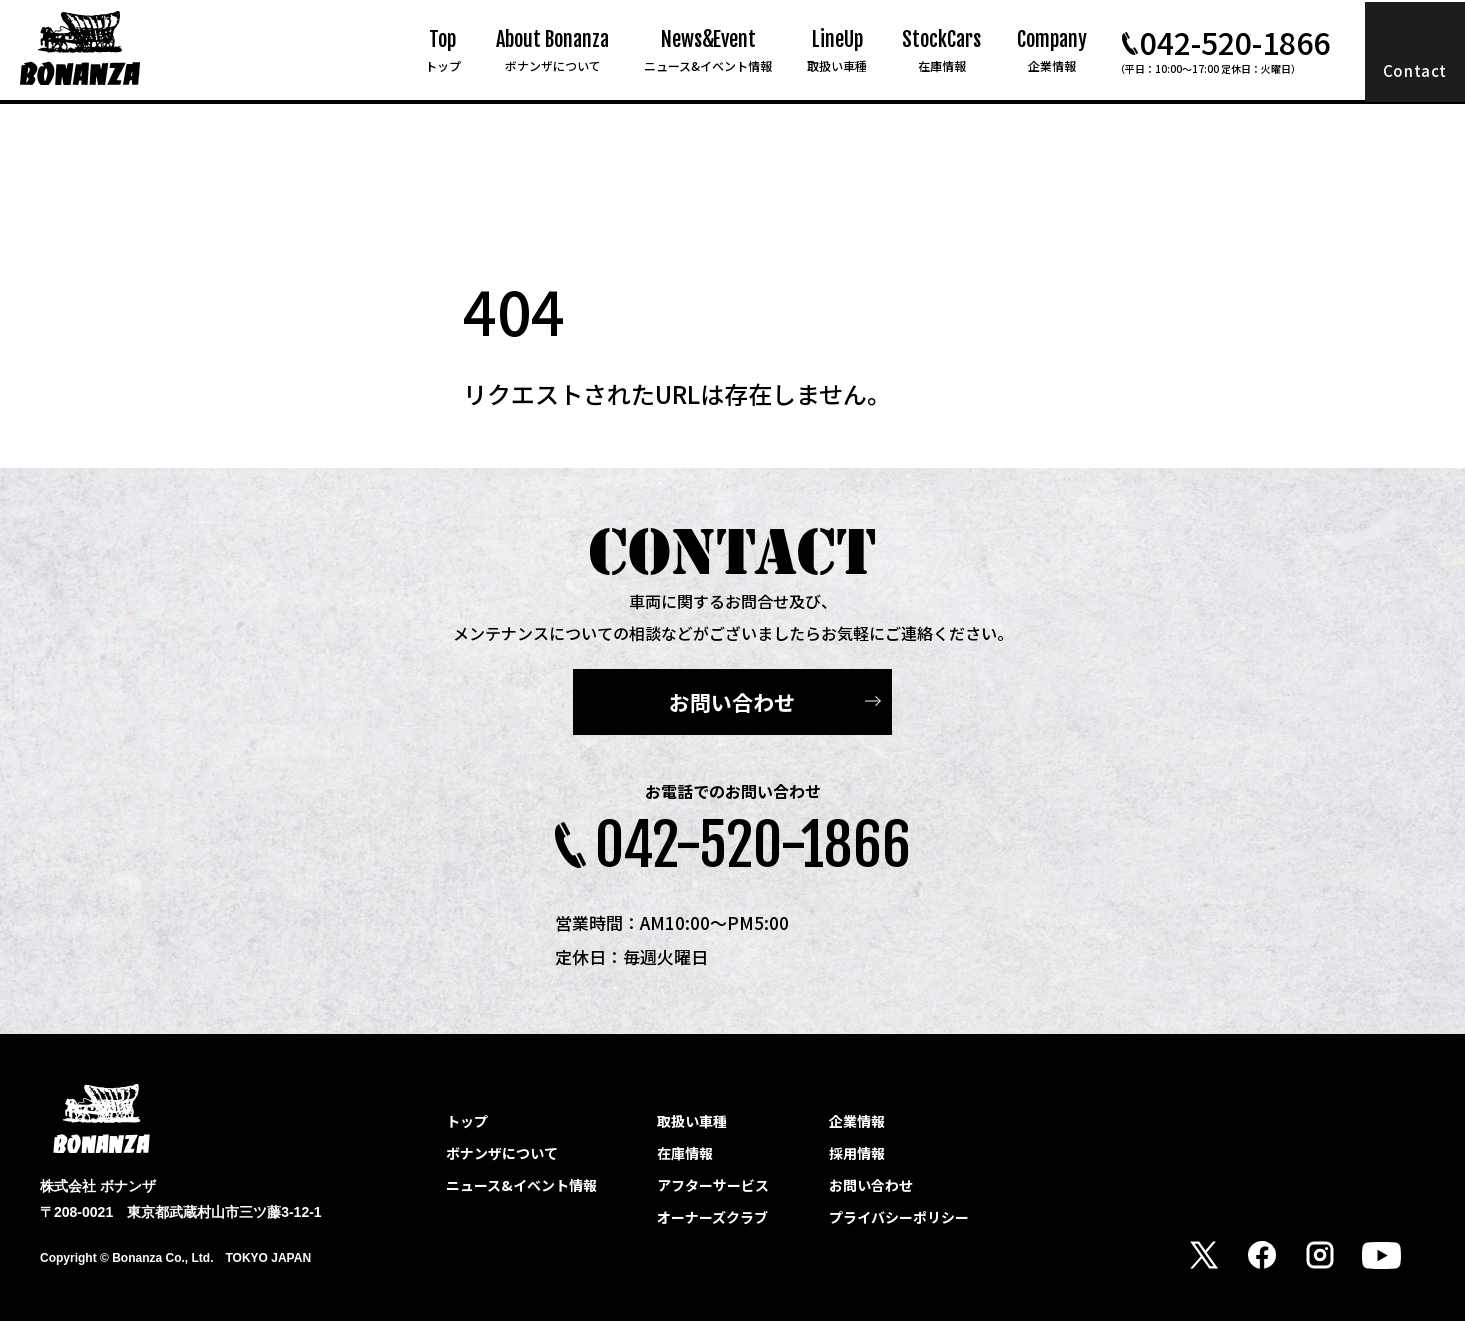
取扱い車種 (692, 1121)
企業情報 (857, 1121)
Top (443, 50)
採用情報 (857, 1153)
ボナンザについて (502, 1153)
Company (1052, 50)
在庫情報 (685, 1153)
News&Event (708, 50)
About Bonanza (552, 50)
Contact (1415, 70)
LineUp (837, 50)
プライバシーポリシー (899, 1217)
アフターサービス (713, 1185)
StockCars (941, 50)
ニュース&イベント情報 (521, 1185)
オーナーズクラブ (712, 1217)
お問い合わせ (732, 702)
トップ (467, 1121)
